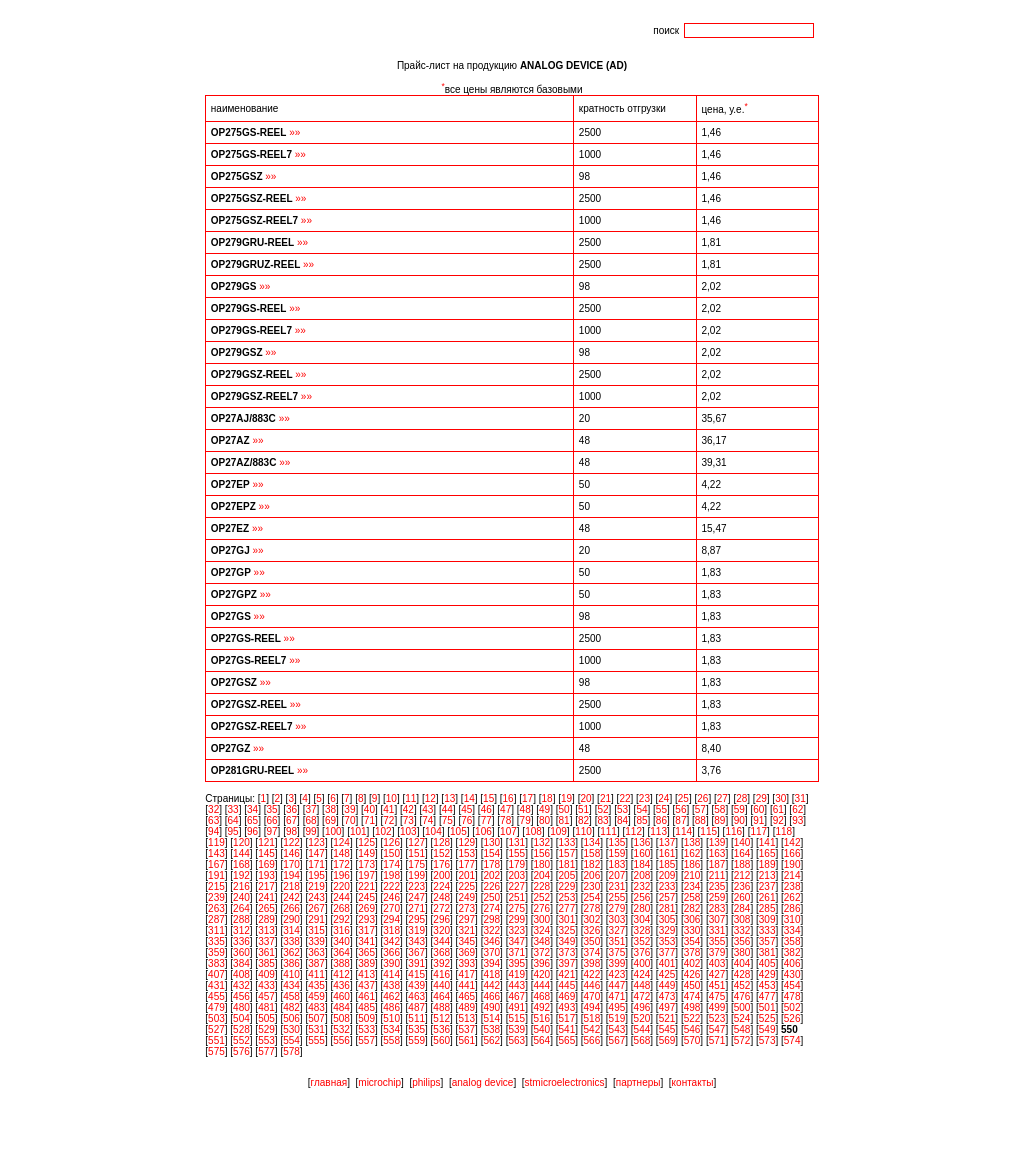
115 (708, 831)
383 (216, 963)
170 (291, 864)
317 (366, 930)
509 (366, 1018)
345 (466, 941)
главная (329, 1082)
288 (241, 919)
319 (416, 930)
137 (667, 842)
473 (667, 996)
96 (252, 831)
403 (717, 963)
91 (758, 820)
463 (416, 996)
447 (617, 985)
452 (742, 985)
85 (641, 820)
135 (617, 842)
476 (742, 996)
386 (291, 963)
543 (617, 1029)
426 (692, 974)
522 (692, 1018)
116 (733, 831)
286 (792, 908)
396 (541, 963)
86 (661, 820)
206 (592, 875)
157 (567, 853)
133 (567, 842)
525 (767, 1018)
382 (792, 952)
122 (291, 842)
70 (349, 820)
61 (778, 809)
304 (642, 919)
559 (416, 1040)
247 (416, 897)
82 (583, 820)
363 (316, 952)
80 (544, 820)
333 (767, 930)
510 (391, 1018)
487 (416, 1007)
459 (316, 996)
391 (416, 963)
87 (680, 820)
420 (541, 974)
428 (742, 974)
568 (642, 1040)
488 (441, 1007)
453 (767, 985)
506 (291, 1018)
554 (291, 1040)
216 (241, 886)
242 (291, 897)
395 (516, 963)
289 (266, 919)
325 (567, 930)
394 (491, 963)
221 (366, 886)
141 (767, 842)
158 (592, 853)
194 (291, 875)
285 (767, 908)
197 (366, 875)
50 (564, 809)
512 (441, 1018)
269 (366, 908)
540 (541, 1029)
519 (617, 1018)
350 (592, 941)
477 (767, 996)
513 (466, 1018)
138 (692, 842)
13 (449, 798)
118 (783, 831)
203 (516, 875)
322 (491, 930)
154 (491, 853)
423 (617, 974)
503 (216, 1018)
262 (792, 897)
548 (742, 1029)
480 (241, 1007)
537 (466, 1029)
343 (416, 941)
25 (683, 798)
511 (416, 1018)
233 (667, 886)
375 (617, 952)
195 (316, 875)
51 (583, 809)
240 (241, 897)
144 (241, 853)
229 (567, 886)
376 (642, 952)
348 (541, 941)
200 (441, 875)
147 (316, 853)
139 (717, 842)
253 (567, 897)
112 (633, 831)
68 (310, 820)
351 (617, 941)
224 (441, 886)
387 (316, 963)
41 (388, 809)
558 (391, 1040)
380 (742, 952)
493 (567, 1007)
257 (667, 897)
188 (742, 864)
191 (216, 875)
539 (516, 1029)
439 (416, 985)
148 (341, 853)
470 (592, 996)
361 (266, 952)
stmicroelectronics (565, 1082)
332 (742, 930)
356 (742, 941)
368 (441, 952)
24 (663, 798)
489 (466, 1007)
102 (383, 831)
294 (391, 919)
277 (567, 908)
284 (742, 908)
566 (592, 1040)
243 (316, 897)
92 (778, 820)
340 (341, 941)
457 (266, 996)
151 (416, 853)
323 (516, 930)
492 (541, 1007)
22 (624, 798)
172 (341, 864)
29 (761, 798)
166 (792, 853)
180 (541, 864)
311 (216, 930)
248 (441, 897)
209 (667, 875)
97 (271, 831)
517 (567, 1018)
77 (486, 820)
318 (391, 930)
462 (391, 996)
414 (391, 974)
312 (241, 930)
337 (266, 941)
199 (416, 875)
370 (491, 952)
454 (792, 985)
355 (717, 941)
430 (792, 974)
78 (505, 820)
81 (564, 820)
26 (702, 798)
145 (266, 853)
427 (717, 974)
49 (544, 809)
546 (692, 1029)
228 (541, 886)
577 (266, 1051)
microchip (379, 1082)
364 (341, 952)
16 (508, 798)
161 (667, 853)
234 (692, 886)
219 (316, 886)
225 (466, 886)
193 (266, 875)
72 (388, 820)
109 (558, 831)
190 (792, 864)
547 (717, 1029)
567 (617, 1040)
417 (466, 974)
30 (780, 798)
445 (567, 985)
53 (622, 809)
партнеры (638, 1082)
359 (216, 952)
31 (800, 798)
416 (441, 974)
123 (316, 842)
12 (430, 798)
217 (266, 886)
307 (717, 919)
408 (241, 974)
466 (491, 996)
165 (767, 853)
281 (667, 908)
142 (792, 842)
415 (416, 974)
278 (592, 908)
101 (358, 831)
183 (617, 864)
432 (241, 985)
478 (792, 996)
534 (391, 1029)
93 (797, 820)
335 (216, 941)
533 (366, 1029)
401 (667, 963)
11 (410, 798)
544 (642, 1029)
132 (541, 842)
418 (491, 974)
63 (213, 820)
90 (739, 820)
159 (617, 853)
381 (767, 952)
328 (642, 930)
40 (369, 809)
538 (491, 1029)
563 (516, 1040)
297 (466, 919)
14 (469, 798)
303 (617, 919)
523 (717, 1018)
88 (700, 820)
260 (742, 897)
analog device (483, 1082)
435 (316, 985)
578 (291, 1051)
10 (391, 798)
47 (505, 809)
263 (216, 908)
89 (719, 820)
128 (441, 842)
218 (291, 886)
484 (341, 1007)
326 (592, 930)
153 (466, 853)
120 (241, 842)
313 (266, 930)
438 (391, 985)
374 (592, 952)
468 (541, 996)
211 (717, 875)
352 (642, 941)
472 (642, 996)
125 (366, 842)
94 (213, 831)
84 (622, 820)
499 (717, 1007)
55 (661, 809)
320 (441, 930)
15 (488, 798)
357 (767, 941)
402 (692, 963)
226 (491, 886)
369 (466, 952)
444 (541, 985)
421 (567, 974)
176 (441, 864)
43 (427, 809)
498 (692, 1007)
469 (567, 996)
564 (541, 1040)
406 (792, 963)
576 (241, 1051)
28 (741, 798)
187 (717, 864)
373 (567, 952)
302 (592, 919)
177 (466, 864)
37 (310, 809)
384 (241, 963)
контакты (693, 1082)
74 (427, 820)
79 (525, 820)
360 (241, 952)
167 (216, 864)
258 (692, 897)
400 (642, 963)
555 (316, 1040)
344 (441, 941)
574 (792, 1040)
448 (642, 985)
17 (527, 798)
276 (541, 908)
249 (466, 897)
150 (391, 853)
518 (592, 1018)
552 (241, 1040)
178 (491, 864)
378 (692, 952)
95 (233, 831)
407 (216, 974)
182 (592, 864)
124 (341, 842)
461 (366, 996)
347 (516, 941)
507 (316, 1018)
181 (567, 864)
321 (466, 930)
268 (341, 908)
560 (441, 1040)
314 (291, 930)
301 (567, 919)
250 (491, 897)
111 (608, 831)
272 (441, 908)
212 (742, 875)
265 (266, 908)
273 (466, 908)
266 (291, 908)
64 (233, 820)
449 (667, 985)
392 (441, 963)
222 (391, 886)
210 (692, 875)
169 (266, 864)
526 (792, 1018)
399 (617, 963)
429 (767, 974)
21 (605, 798)
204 (541, 875)
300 (541, 919)
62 (797, 809)
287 (216, 919)
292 (341, 919)
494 (592, 1007)
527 (216, 1029)
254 (592, 897)
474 (692, 996)
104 (433, 831)
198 (391, 875)
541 (567, 1029)
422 (592, 974)
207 (617, 875)
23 (644, 798)
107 (508, 831)
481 (266, 1007)
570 (692, 1040)
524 (742, 1018)
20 (585, 798)
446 (592, 985)
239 (216, 897)
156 (541, 853)
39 (349, 809)
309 (767, 919)
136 (642, 842)
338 (291, 941)
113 (658, 831)
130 (491, 842)
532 (341, 1029)
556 (341, 1040)
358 (792, 941)
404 (742, 963)
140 (742, 842)
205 (567, 875)
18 (547, 798)
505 (266, 1018)
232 (642, 886)
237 (767, 886)
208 (642, 875)
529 (266, 1029)
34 (252, 809)
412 (341, 974)
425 (667, 974)
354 (692, 941)
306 (692, 919)
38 (330, 809)
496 (642, 1007)
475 (717, 996)
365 (366, 952)
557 (366, 1040)
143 (216, 853)
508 (341, 1018)
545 (667, 1029)
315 (316, 930)
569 (667, 1040)
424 (642, 974)
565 (567, 1040)
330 (692, 930)
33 (233, 809)
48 (525, 809)
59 (739, 809)
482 (291, 1007)
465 (466, 996)
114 (683, 831)
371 (516, 952)
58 (719, 809)
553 (266, 1040)
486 (391, 1007)
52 (602, 809)
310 (792, 919)
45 (466, 809)
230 (592, 886)
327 (617, 930)
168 (241, 864)
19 (566, 798)
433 (266, 985)
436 (341, 985)
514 (491, 1018)
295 (416, 919)
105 (458, 831)
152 (441, 853)
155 (516, 853)
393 (466, 963)
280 (642, 908)
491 (516, 1007)
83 (602, 820)
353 (667, 941)
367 (416, 952)
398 (592, 963)
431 (216, 985)
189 (767, 864)
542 (592, 1029)
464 (441, 996)
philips (426, 1082)
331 (717, 930)
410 (291, 974)
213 (767, 875)
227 (516, 886)
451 (717, 985)
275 (516, 908)
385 (266, 963)
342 (391, 941)
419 (516, 974)
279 (617, 908)
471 (617, 996)
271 (416, 908)
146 (291, 853)
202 (491, 875)
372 (541, 952)
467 (516, 996)
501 (767, 1007)
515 (516, 1018)
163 (717, 853)
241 (266, 897)
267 (316, 908)
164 (742, 853)
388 (341, 963)
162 (692, 853)
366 (391, 952)
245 (366, 897)
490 (491, 1007)
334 (792, 930)
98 (291, 831)
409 (266, 974)
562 (491, 1040)
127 (416, 842)
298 (491, 919)
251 (516, 897)
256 (642, 897)
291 (316, 919)
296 (441, 919)
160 (642, 853)
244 (341, 897)
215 (216, 886)
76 (466, 820)
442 (491, 985)
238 (792, 886)
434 (291, 985)
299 (516, 919)
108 (533, 831)
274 (491, 908)
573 (767, 1040)
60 (758, 809)
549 (767, 1029)
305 (667, 919)
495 (617, 1007)
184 (642, 864)
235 (717, 886)
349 (567, 941)
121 (266, 842)
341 (366, 941)
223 (416, 886)
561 (466, 1040)
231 (617, 886)
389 (366, 963)
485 (366, 1007)
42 (408, 809)
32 (213, 809)
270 (391, 908)
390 (391, 963)
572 (742, 1040)
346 (491, 941)
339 (316, 941)
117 (758, 831)
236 (742, 886)
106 (483, 831)
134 (592, 842)
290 (291, 919)
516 (541, 1018)
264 (241, 908)
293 (366, 919)
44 (447, 809)
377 (667, 952)
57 (700, 809)
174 (391, 864)
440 (441, 985)
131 (516, 842)
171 (316, 864)
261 (767, 897)
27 (722, 798)
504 (241, 1018)
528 (241, 1029)
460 (341, 996)
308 (742, 919)
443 (516, 985)
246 (391, 897)
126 (391, 842)
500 (742, 1007)
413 (366, 974)
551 (216, 1040)
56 (680, 809)
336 (241, 941)
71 (369, 820)
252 (541, 897)
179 (516, 864)
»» (294, 132)
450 (692, 985)
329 (667, 930)
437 (366, 985)
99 (310, 831)
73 (408, 820)
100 (333, 831)
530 (291, 1029)
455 (216, 996)
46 (486, 809)
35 (271, 809)
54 (641, 809)
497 (667, 1007)
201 (466, 875)
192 (241, 875)
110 (583, 831)
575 (216, 1051)
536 (441, 1029)
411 (316, 974)
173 (366, 864)
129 (466, 842)
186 (692, 864)
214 (792, 875)
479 (216, 1007)
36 (291, 809)
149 (366, 853)
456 (241, 996)
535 (416, 1029)
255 (617, 897)
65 (252, 820)
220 (341, 886)
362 (291, 952)
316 (341, 930)
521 (667, 1018)
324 (541, 930)
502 (792, 1007)
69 (330, 820)
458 (291, 996)
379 (717, 952)
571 (717, 1040)
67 (291, 820)
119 (216, 842)
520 (642, 1018)
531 (316, 1029)
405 (767, 963)
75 (447, 820)
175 (416, 864)
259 (717, 897)
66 (271, 820)
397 (567, 963)
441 (466, 985)
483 (316, 1007)
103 (408, 831)
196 (341, 875)
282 (692, 908)
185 (667, 864)
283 (717, 908)
